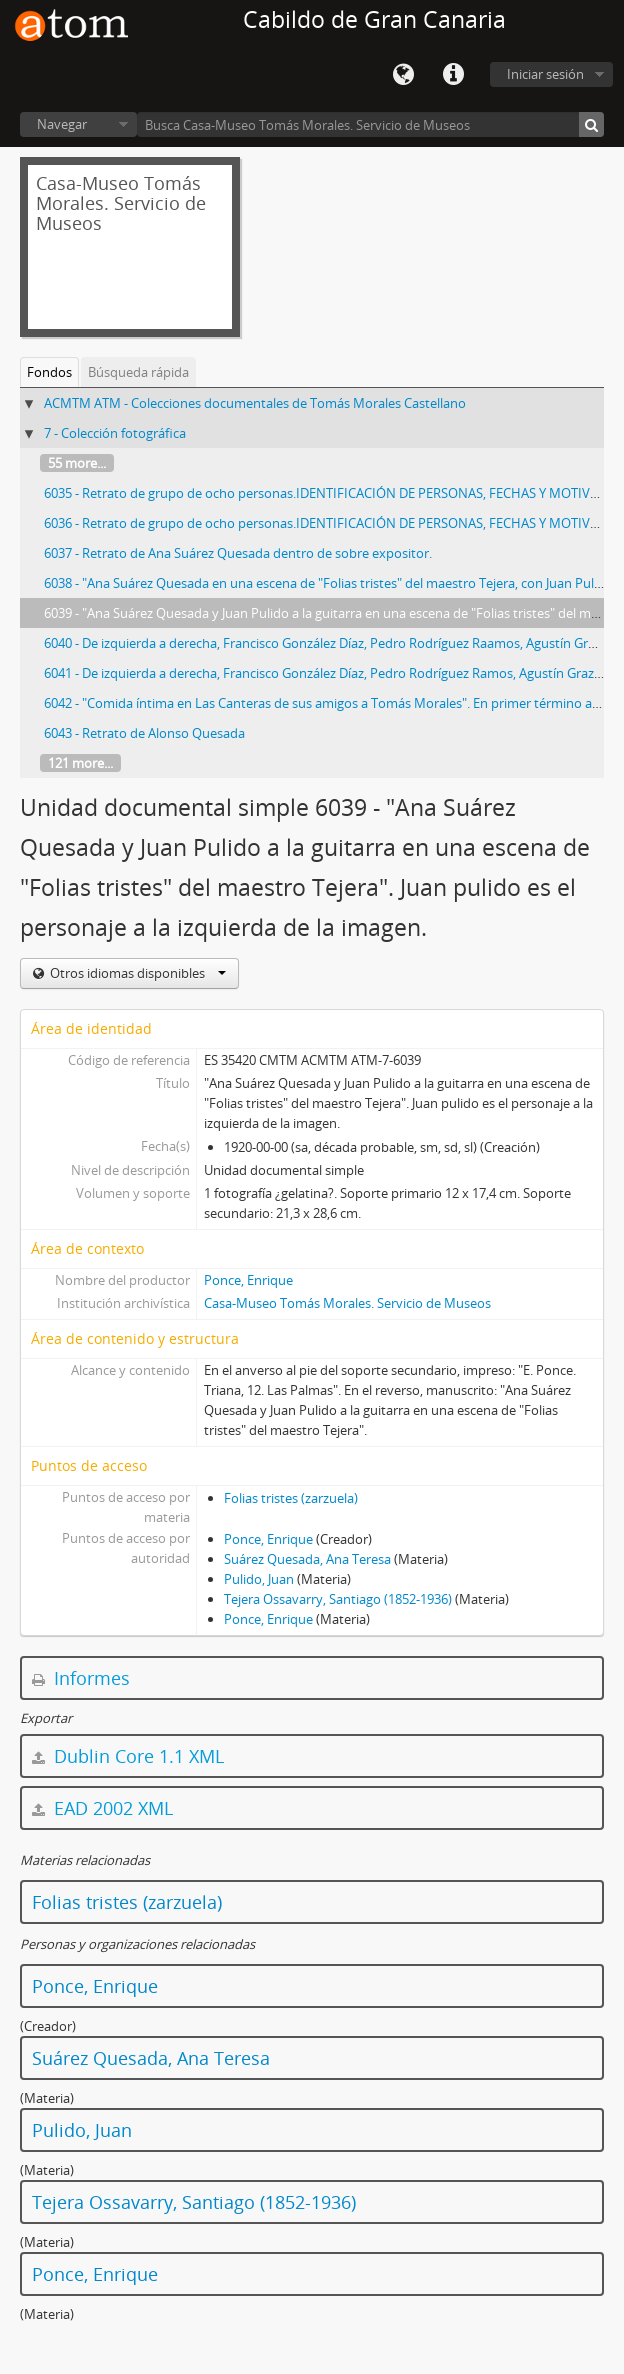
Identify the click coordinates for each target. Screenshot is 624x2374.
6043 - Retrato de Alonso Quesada (144, 733)
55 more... (77, 463)
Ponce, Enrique (248, 1280)
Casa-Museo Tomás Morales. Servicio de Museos (347, 1303)
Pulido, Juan (259, 1579)
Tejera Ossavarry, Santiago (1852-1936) (338, 1599)
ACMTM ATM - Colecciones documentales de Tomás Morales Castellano (255, 403)
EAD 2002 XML (102, 1808)
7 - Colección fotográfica (115, 433)
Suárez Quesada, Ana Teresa (307, 1559)
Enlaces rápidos (453, 75)
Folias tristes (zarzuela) (291, 1498)
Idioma (403, 75)
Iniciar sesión (545, 74)
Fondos (49, 372)
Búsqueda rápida (138, 372)
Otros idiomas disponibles (136, 973)
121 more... (80, 763)
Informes (81, 1678)
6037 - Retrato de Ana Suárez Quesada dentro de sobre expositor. (238, 553)
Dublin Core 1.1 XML (128, 1756)
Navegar (62, 124)
